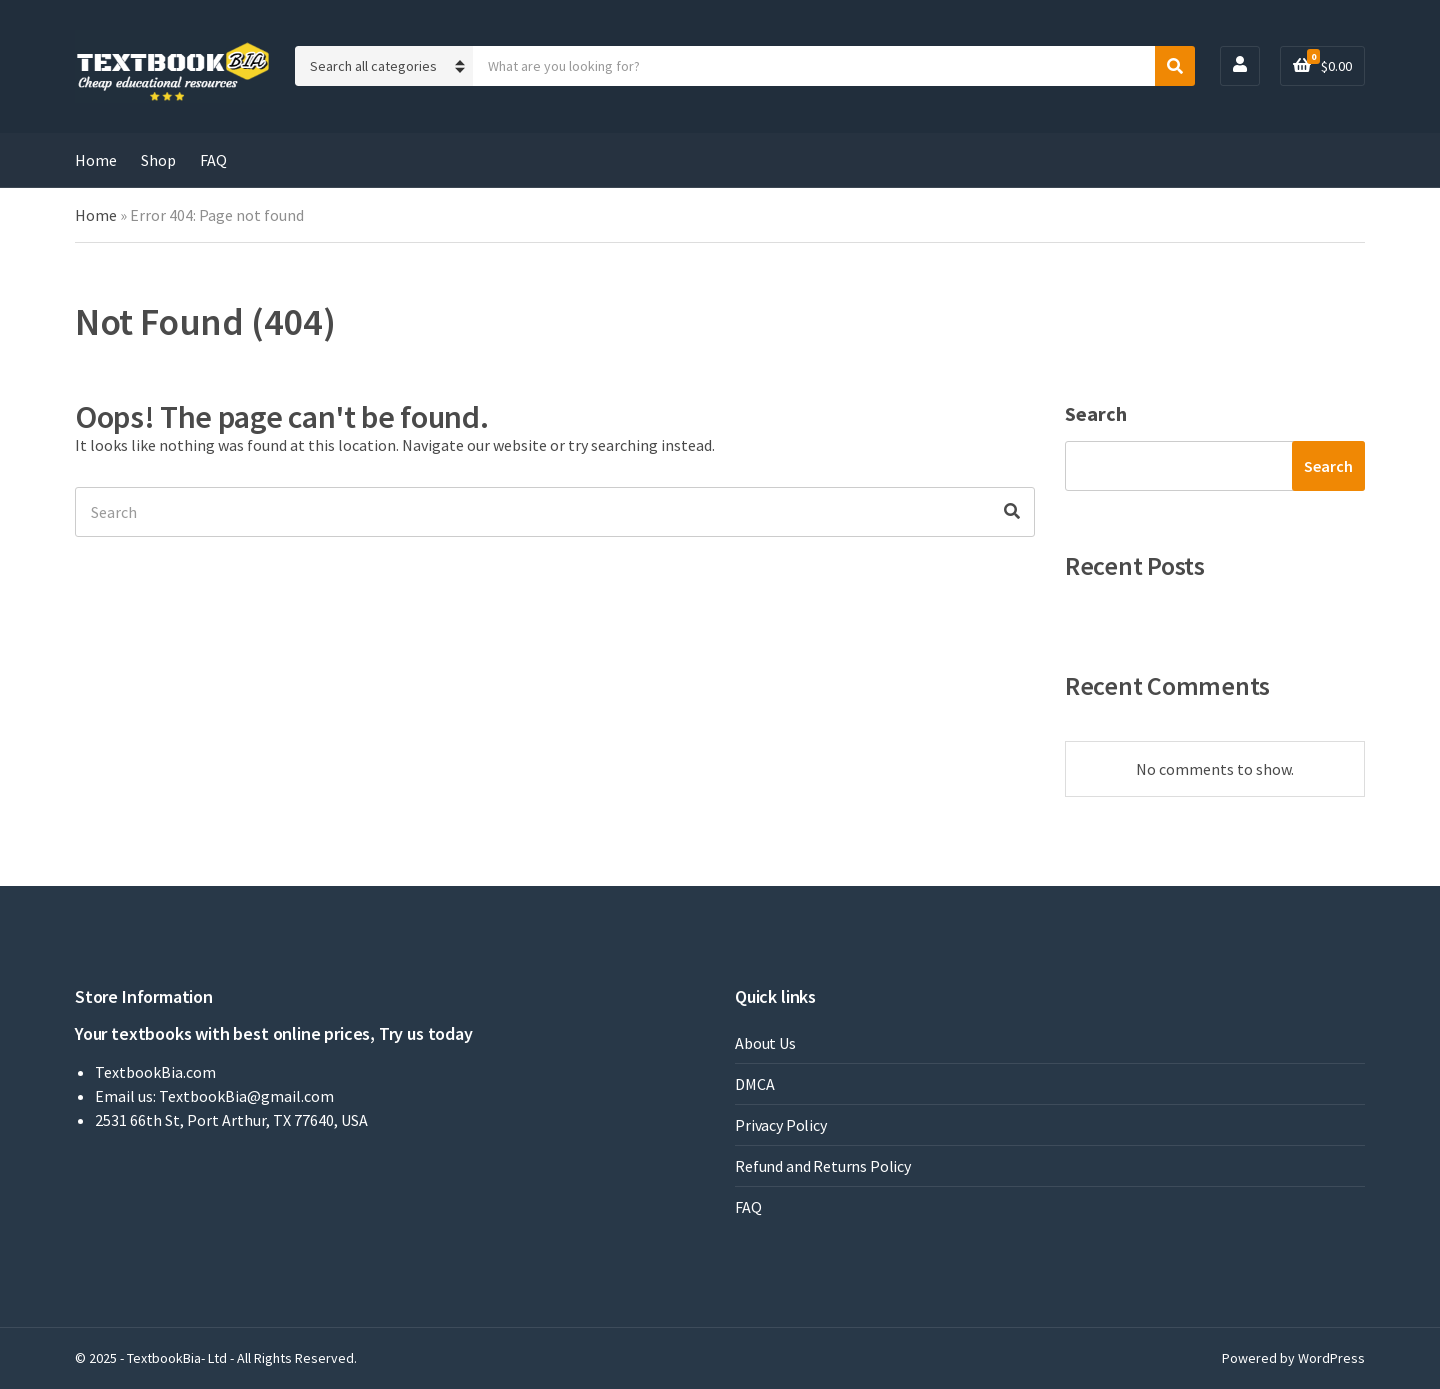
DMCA (754, 1084)
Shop (158, 160)
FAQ (213, 160)
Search (1096, 413)
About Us (765, 1043)
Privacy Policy (781, 1125)
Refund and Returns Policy (823, 1166)
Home (96, 160)
